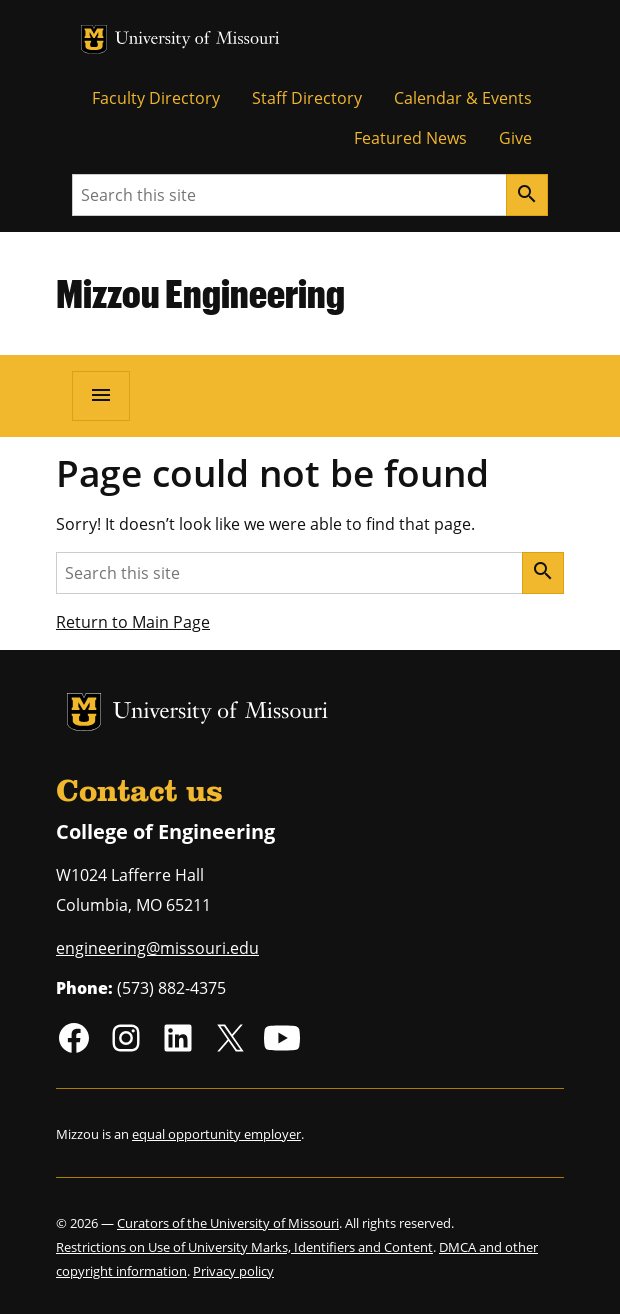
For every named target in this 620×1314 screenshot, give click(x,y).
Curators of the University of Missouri (228, 1223)
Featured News (410, 138)
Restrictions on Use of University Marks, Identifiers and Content (244, 1247)
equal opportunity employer (216, 1134)
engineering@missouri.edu (157, 948)
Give (515, 138)
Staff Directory (307, 98)
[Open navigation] (101, 396)
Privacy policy (233, 1271)
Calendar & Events (463, 98)
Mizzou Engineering (200, 293)
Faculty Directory (156, 98)
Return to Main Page (133, 622)
